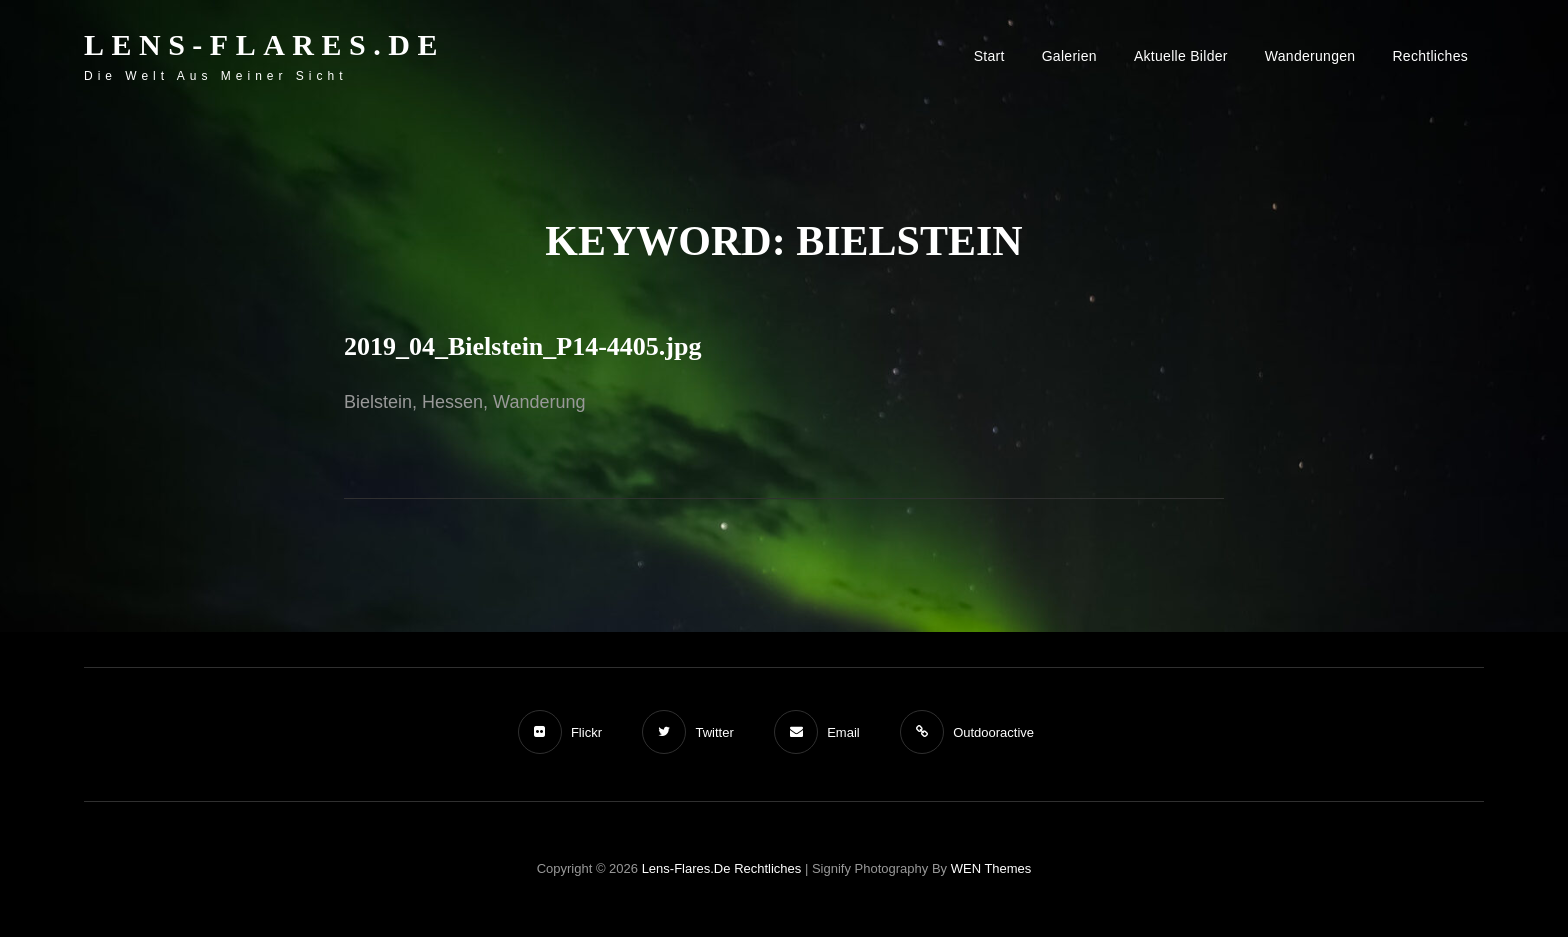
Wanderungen (1310, 56)
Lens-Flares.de (264, 44)
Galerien (1069, 56)
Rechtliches (1430, 56)
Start (989, 56)
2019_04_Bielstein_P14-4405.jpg (523, 346)
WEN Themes (991, 868)
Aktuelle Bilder (1181, 56)
